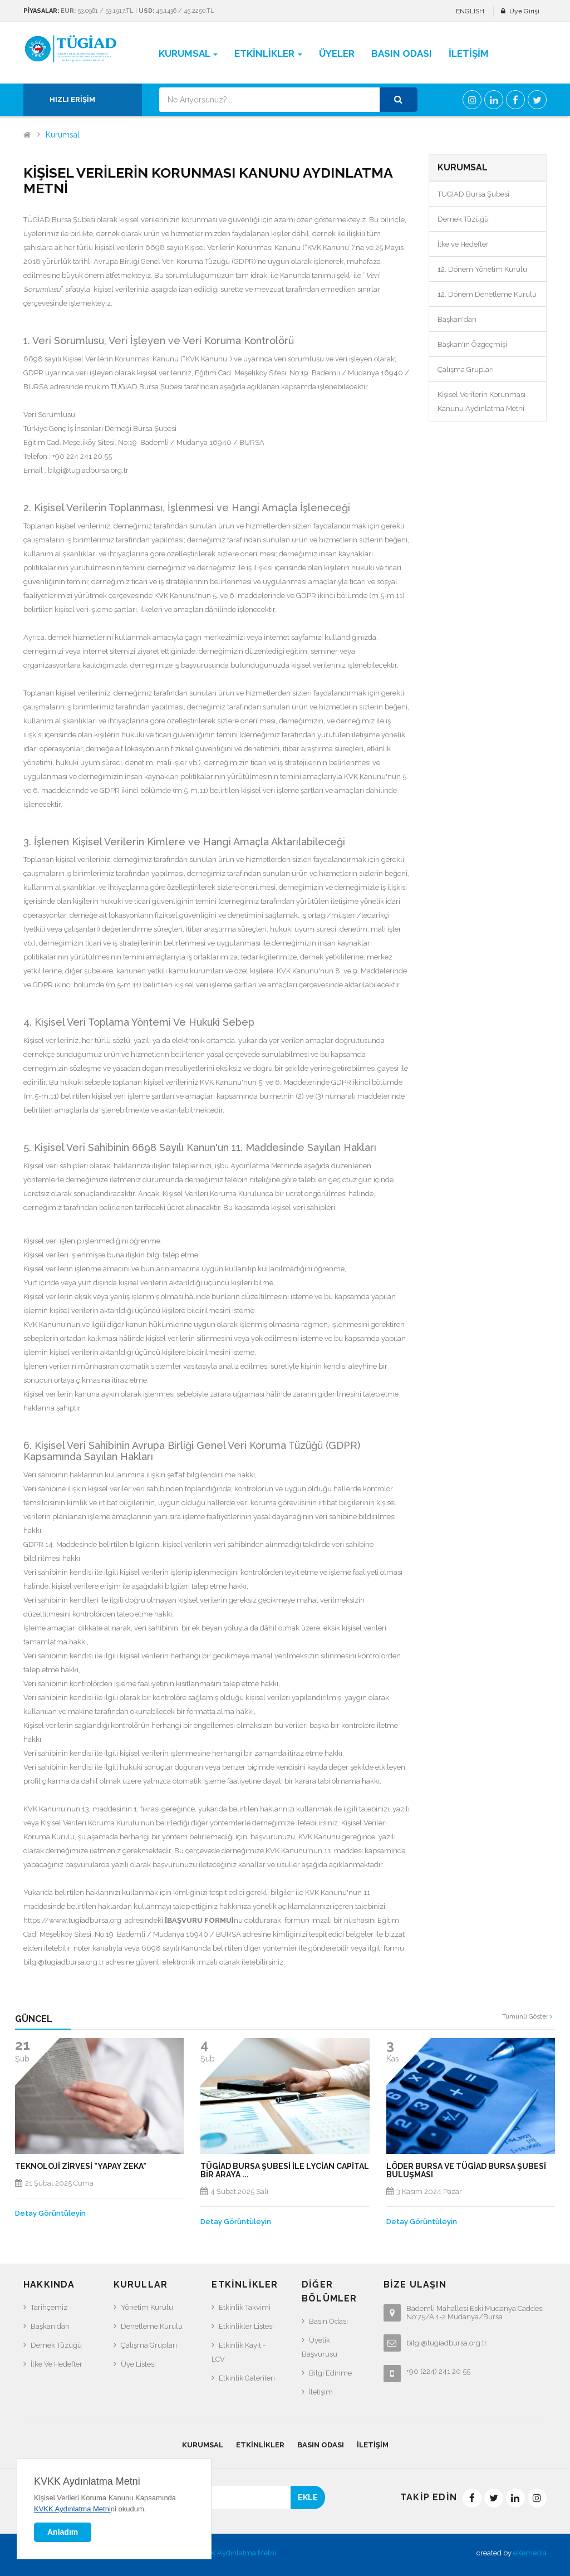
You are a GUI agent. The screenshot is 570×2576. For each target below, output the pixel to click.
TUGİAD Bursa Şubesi (473, 194)
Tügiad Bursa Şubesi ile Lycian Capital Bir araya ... (284, 2170)
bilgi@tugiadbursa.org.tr (88, 470)
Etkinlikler (260, 2445)
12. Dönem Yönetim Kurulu (482, 269)
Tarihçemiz (49, 2307)
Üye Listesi (138, 2364)
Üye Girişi (524, 11)
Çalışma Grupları (466, 369)
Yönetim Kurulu (147, 2307)
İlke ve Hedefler (463, 244)
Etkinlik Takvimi (245, 2307)
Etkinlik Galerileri (247, 2378)
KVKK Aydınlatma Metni (236, 2553)
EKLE (308, 2497)
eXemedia (530, 2553)
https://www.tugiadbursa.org (72, 1920)
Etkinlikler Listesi (246, 2326)
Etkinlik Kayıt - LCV (239, 2352)
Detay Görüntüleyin (50, 2213)
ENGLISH (470, 11)
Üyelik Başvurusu (319, 2347)
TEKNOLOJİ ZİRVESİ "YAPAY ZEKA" (80, 2166)
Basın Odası (328, 2321)
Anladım (62, 2532)
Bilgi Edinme (330, 2373)
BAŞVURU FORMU (199, 1920)
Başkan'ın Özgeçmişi (472, 344)
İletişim (321, 2392)
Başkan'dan (457, 319)
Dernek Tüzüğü (463, 219)
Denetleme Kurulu (152, 2326)
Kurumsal (63, 135)
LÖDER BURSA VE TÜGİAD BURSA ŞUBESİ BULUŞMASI (466, 2170)
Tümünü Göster (527, 2016)
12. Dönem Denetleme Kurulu (487, 294)
